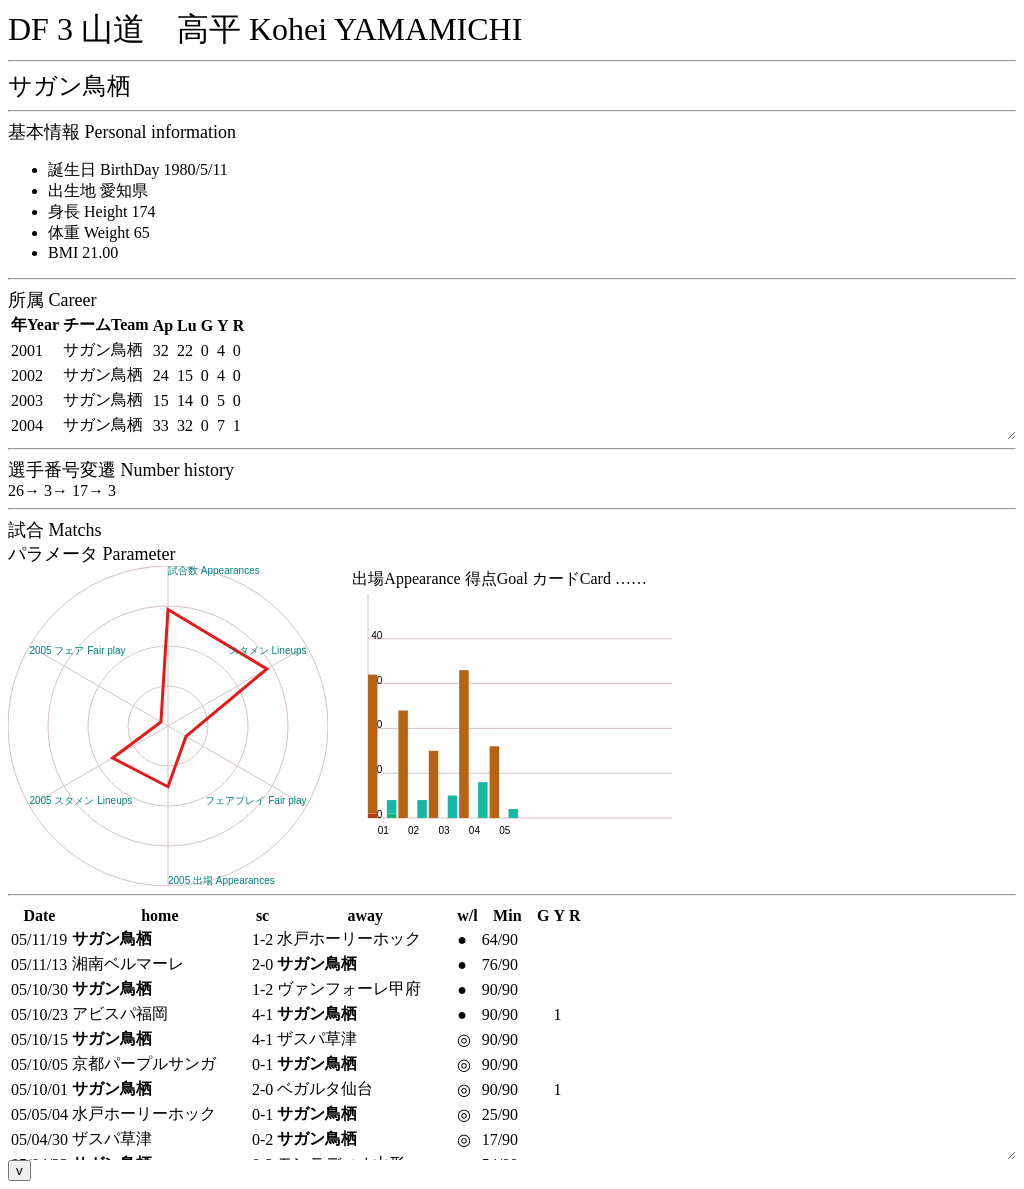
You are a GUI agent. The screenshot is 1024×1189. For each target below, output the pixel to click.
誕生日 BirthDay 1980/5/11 (138, 169)
